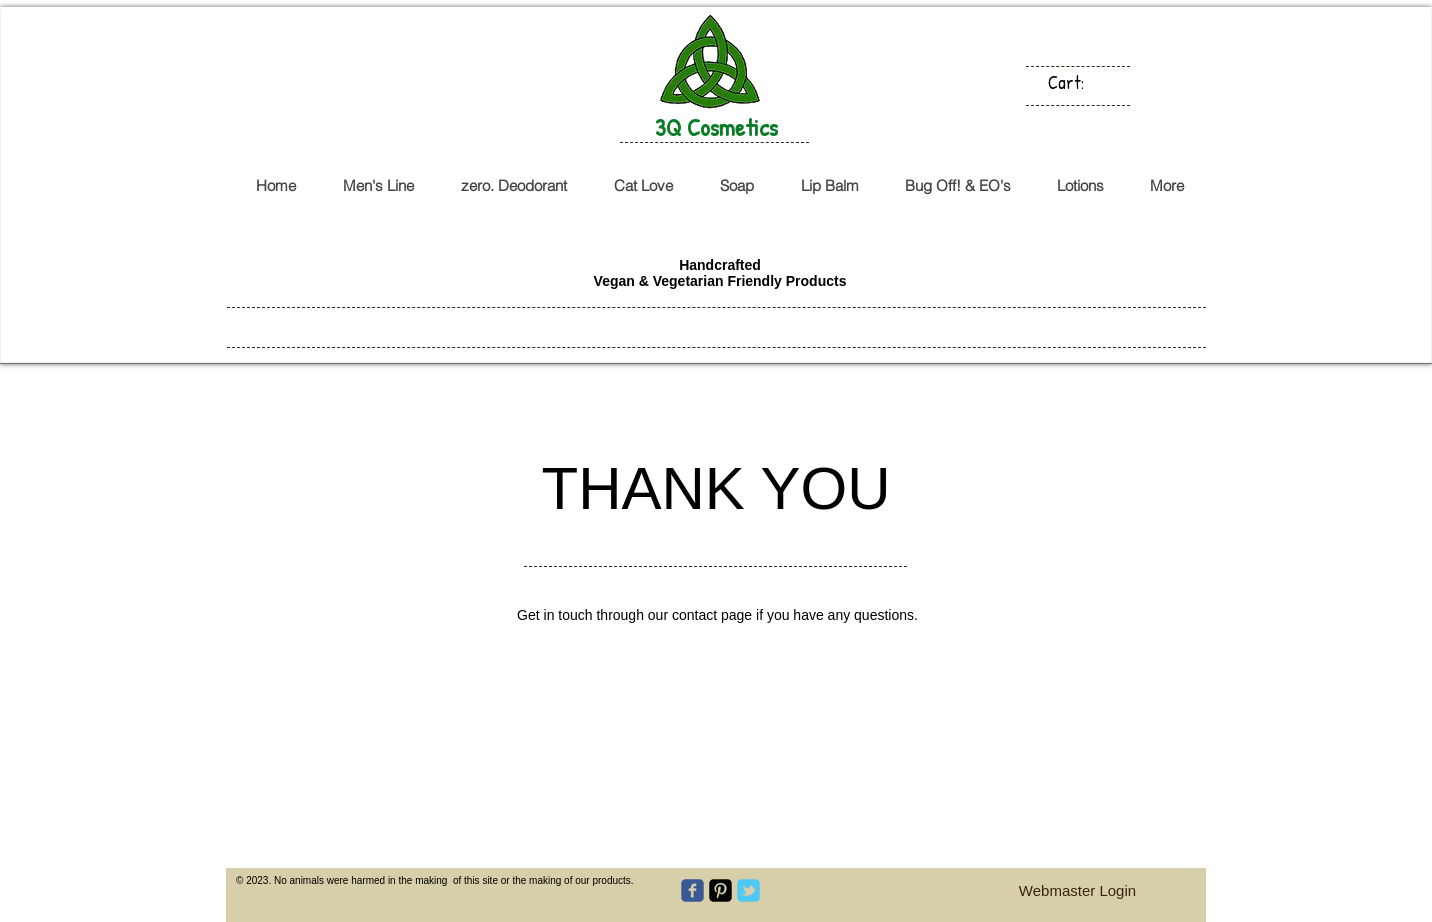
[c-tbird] (748, 890)
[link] (1077, 82)
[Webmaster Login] (1077, 890)
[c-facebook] (692, 890)
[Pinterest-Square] (720, 890)
